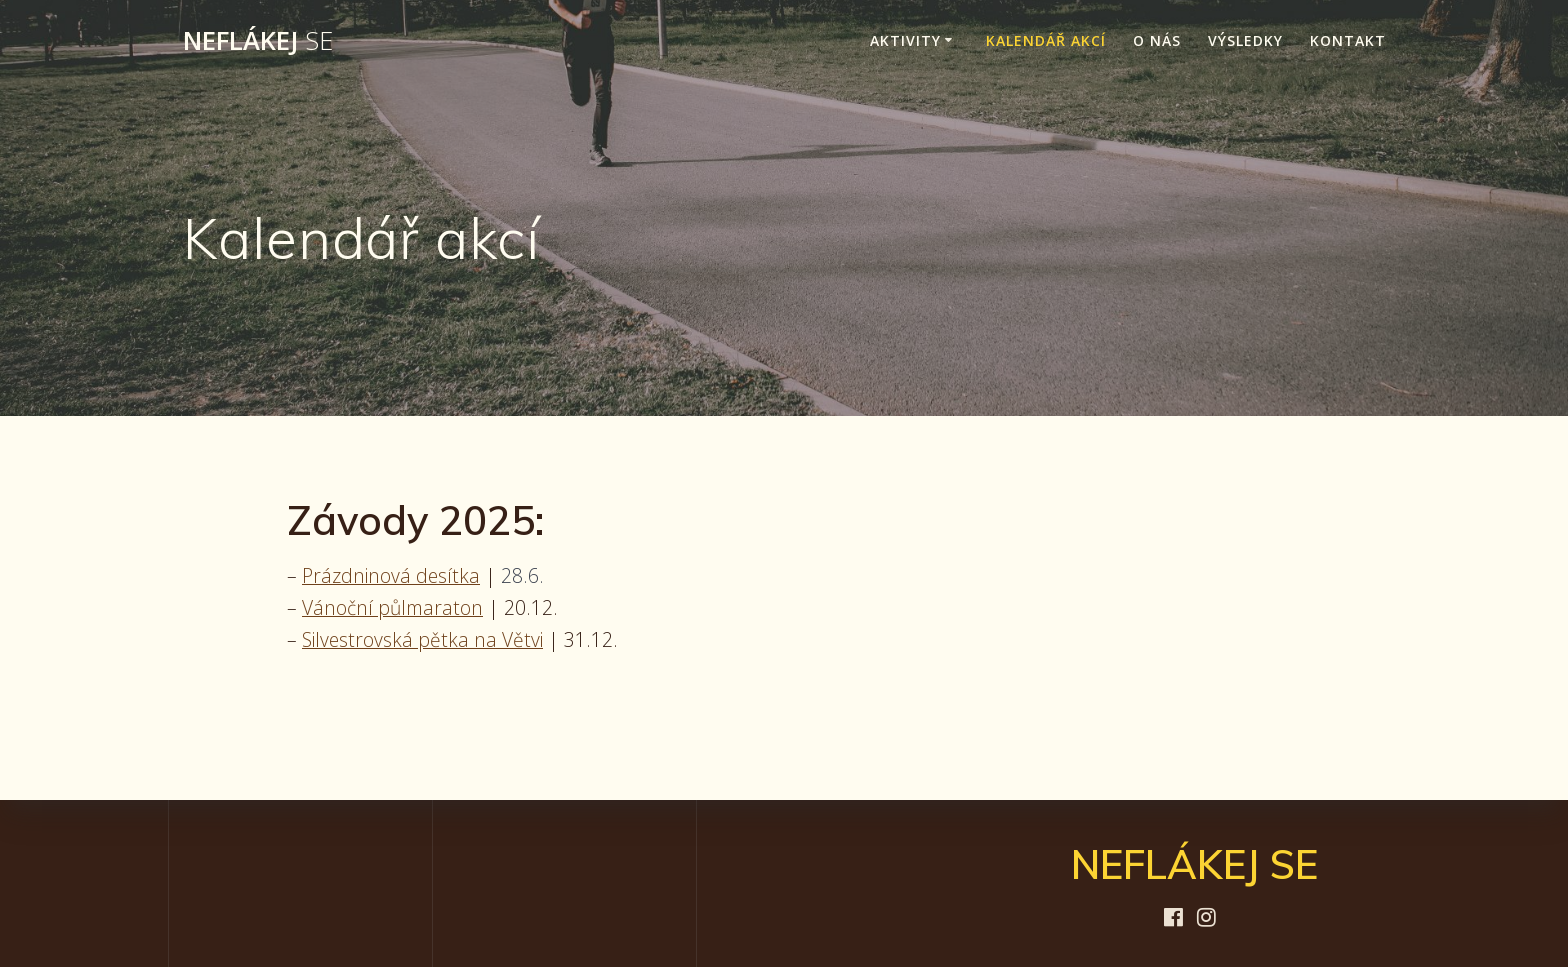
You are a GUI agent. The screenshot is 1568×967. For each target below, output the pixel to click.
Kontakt (1348, 40)
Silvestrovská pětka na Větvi (422, 639)
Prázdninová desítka (391, 575)
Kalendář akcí (1046, 40)
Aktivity (905, 40)
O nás (1157, 40)
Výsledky (1245, 40)
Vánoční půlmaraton (392, 607)
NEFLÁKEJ (258, 41)
